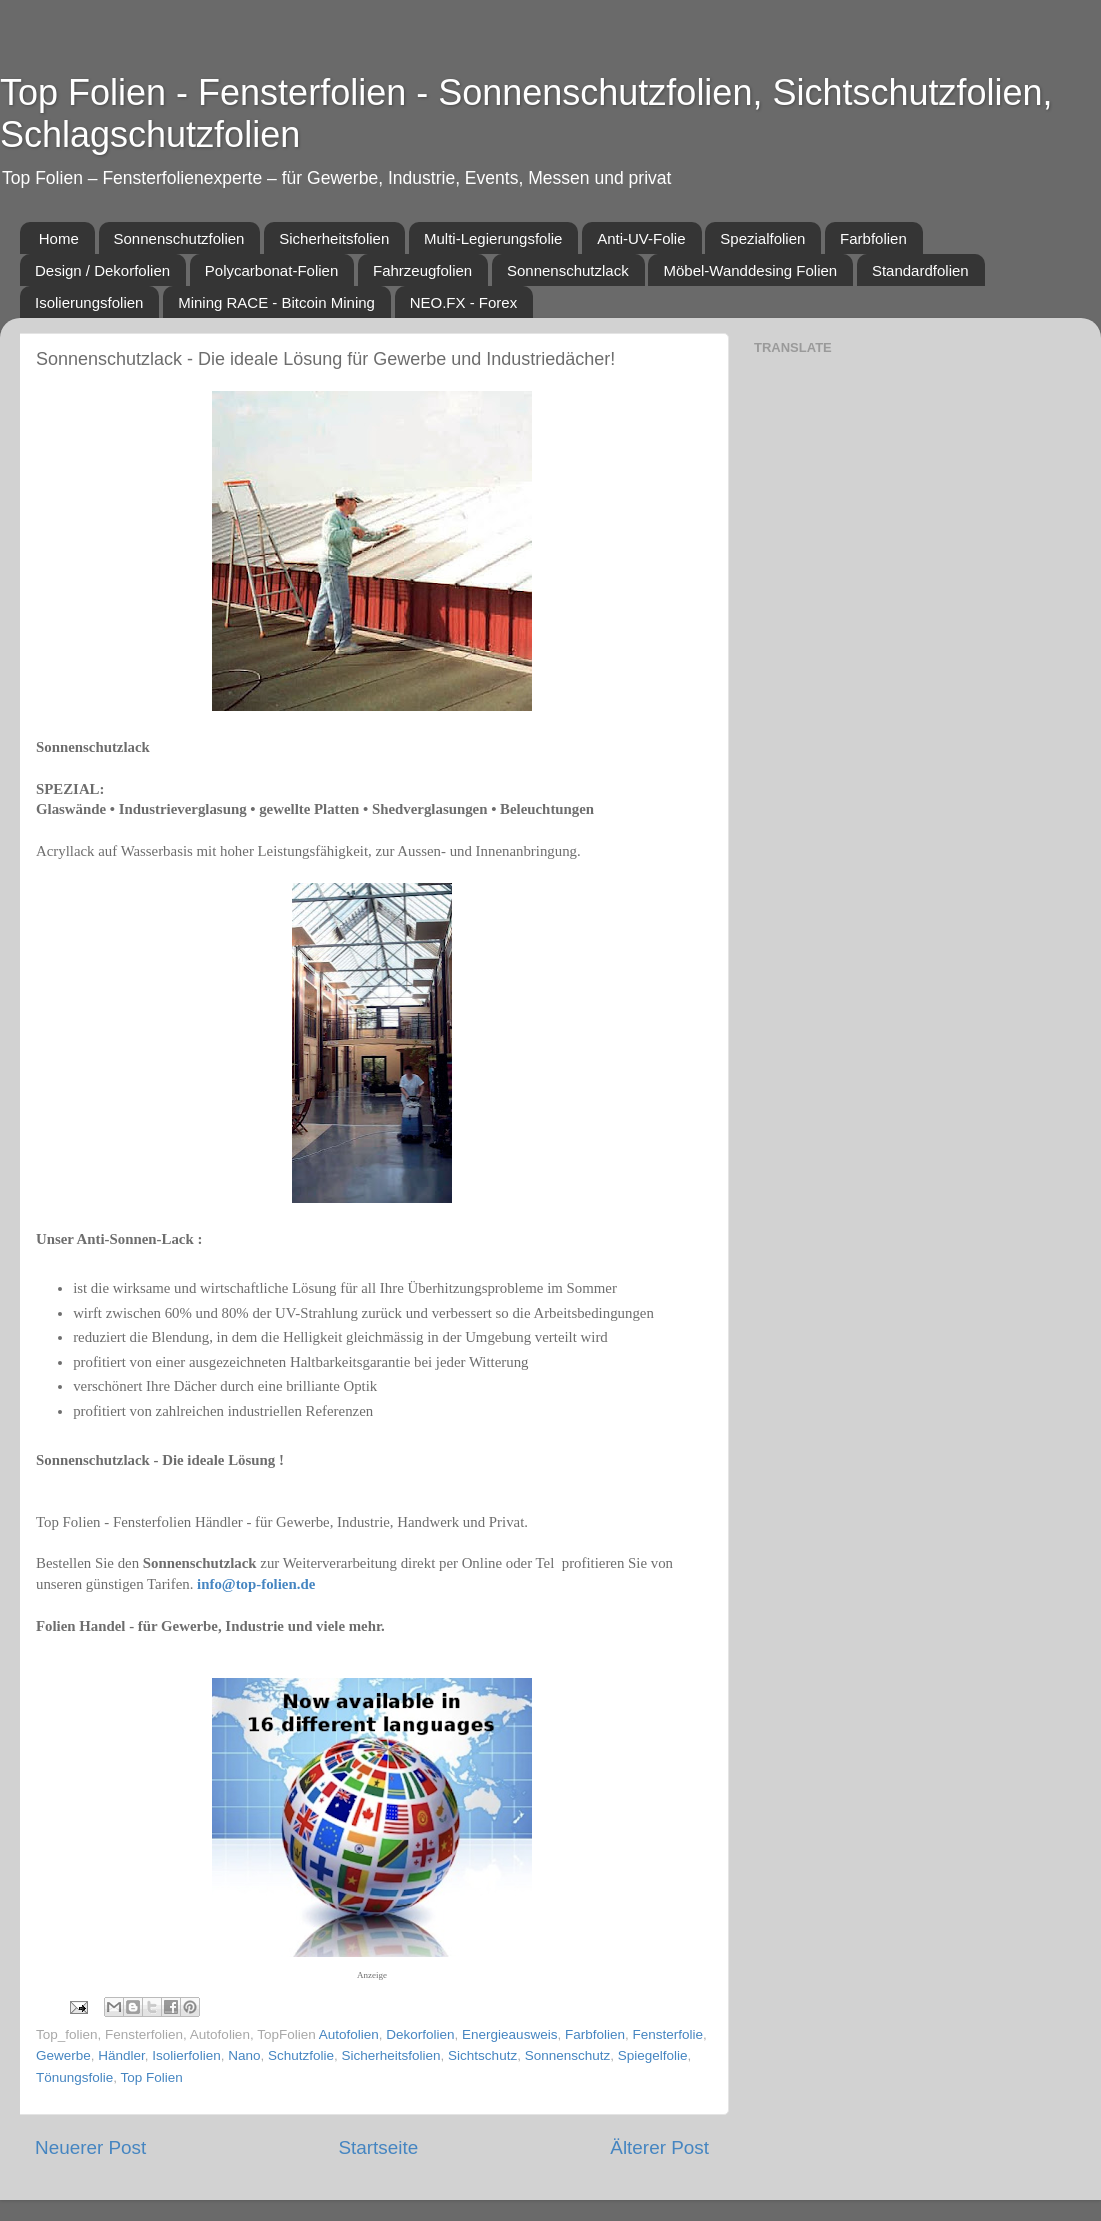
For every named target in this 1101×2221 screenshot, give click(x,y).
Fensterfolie (667, 2034)
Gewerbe (63, 2055)
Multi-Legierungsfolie (493, 238)
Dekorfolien (420, 2034)
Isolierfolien (186, 2055)
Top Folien (152, 2077)
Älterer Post (659, 2147)
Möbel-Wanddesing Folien (750, 270)
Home (59, 238)
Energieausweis (509, 2034)
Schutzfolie (301, 2055)
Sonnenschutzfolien (179, 238)
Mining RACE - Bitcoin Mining (276, 302)
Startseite (378, 2147)
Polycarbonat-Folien (271, 270)
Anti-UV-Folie (641, 238)
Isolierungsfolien (89, 302)
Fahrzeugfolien (422, 270)
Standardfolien (920, 270)
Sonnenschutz (568, 2055)
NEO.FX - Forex (464, 302)
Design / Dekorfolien (102, 270)
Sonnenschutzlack (568, 270)
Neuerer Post (90, 2147)
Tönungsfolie (74, 2077)
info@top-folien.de (256, 1584)
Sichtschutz (482, 2055)
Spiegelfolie (653, 2055)
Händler (121, 2055)
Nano (244, 2055)
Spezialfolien (762, 238)
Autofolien (349, 2034)
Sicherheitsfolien (334, 238)
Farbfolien (873, 238)
